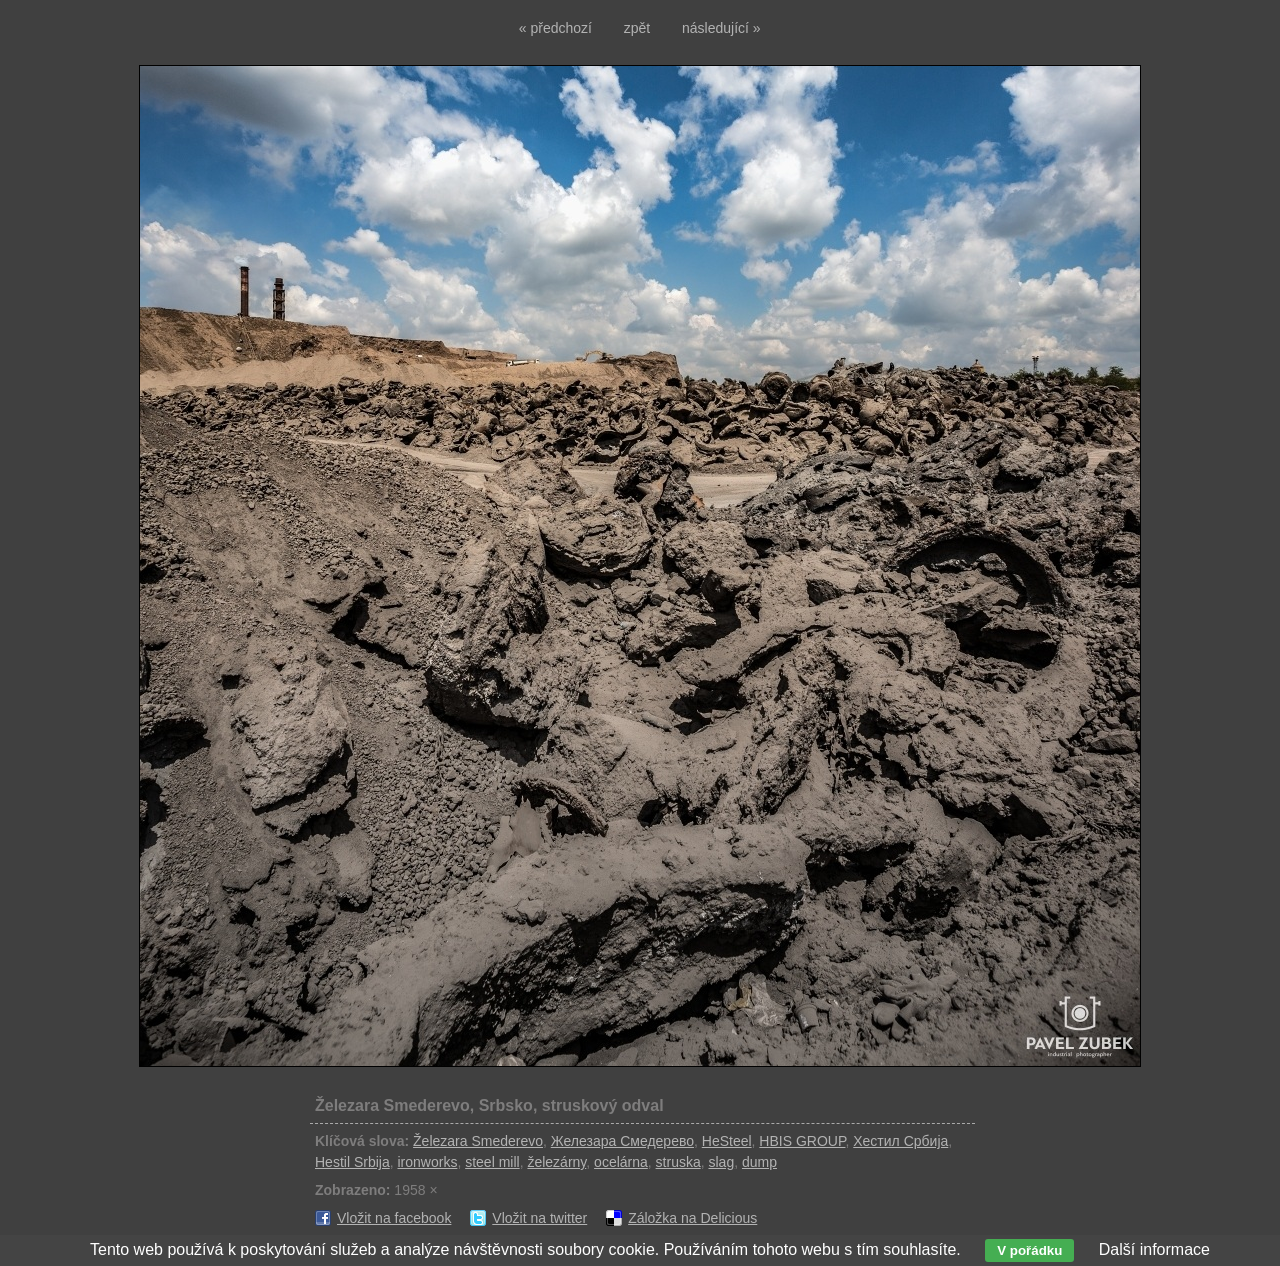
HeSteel (727, 1141)
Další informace (1154, 1249)
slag (721, 1162)
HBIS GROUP (802, 1141)
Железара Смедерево (622, 1141)
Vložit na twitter (539, 1218)
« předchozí (555, 28)
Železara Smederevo (478, 1141)
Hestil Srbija (352, 1162)
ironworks (427, 1162)
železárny (556, 1162)
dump (759, 1162)
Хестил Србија (900, 1141)
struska (678, 1162)
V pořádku (1029, 1250)
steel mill (492, 1162)
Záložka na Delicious (692, 1218)
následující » (721, 28)
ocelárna (621, 1162)
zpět (637, 28)
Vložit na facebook (394, 1218)
